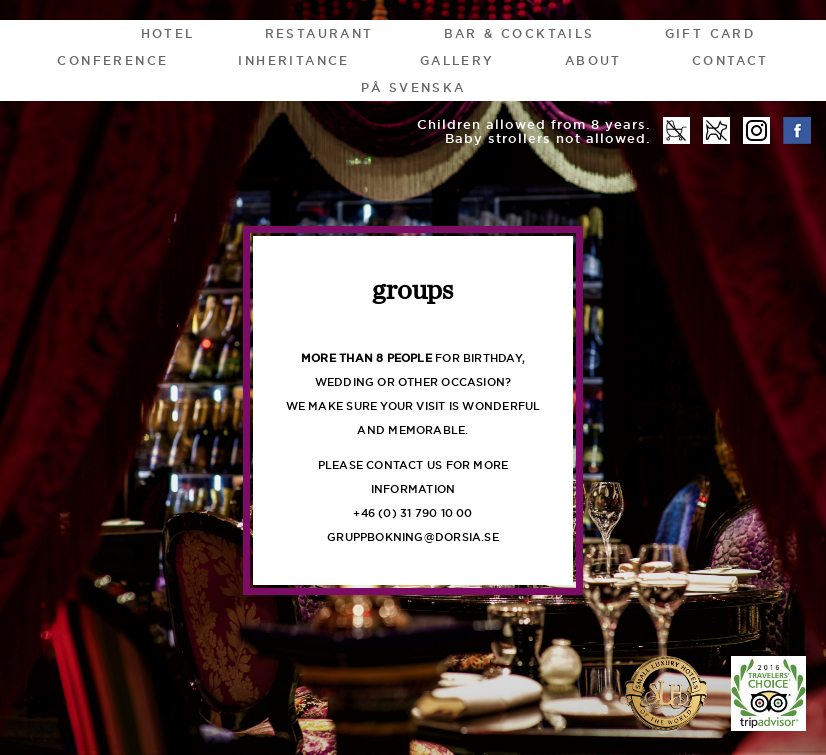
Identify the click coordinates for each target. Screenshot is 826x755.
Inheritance (293, 60)
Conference (112, 60)
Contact (730, 60)
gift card (710, 33)
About (593, 60)
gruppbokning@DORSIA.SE (413, 537)
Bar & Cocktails (519, 33)
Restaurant (319, 33)
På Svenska (413, 87)
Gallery (457, 60)
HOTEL (168, 33)
